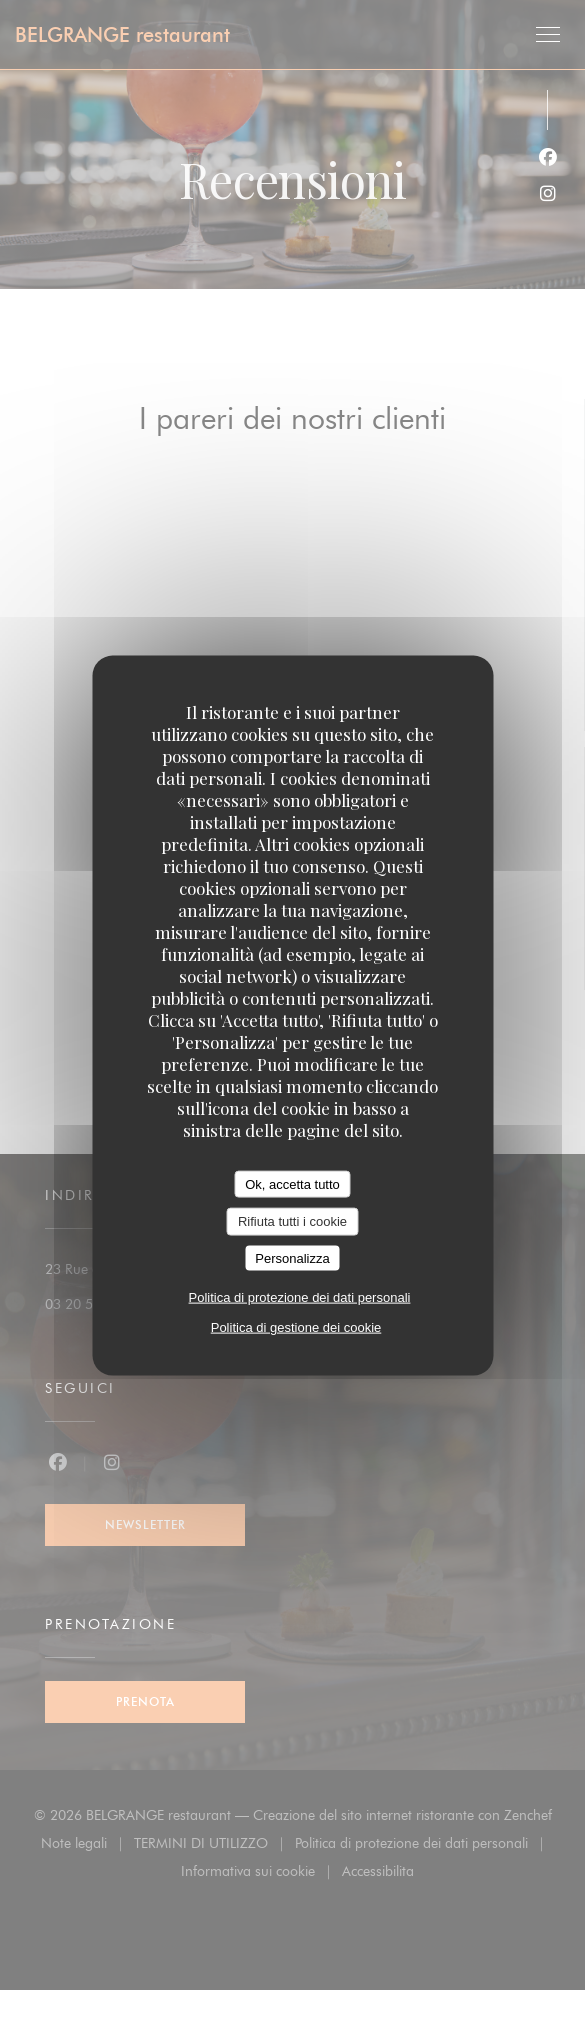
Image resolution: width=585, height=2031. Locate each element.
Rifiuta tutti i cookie (292, 1221)
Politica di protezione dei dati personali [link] (300, 1297)
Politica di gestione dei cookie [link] (296, 1327)
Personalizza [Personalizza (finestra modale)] (292, 1257)
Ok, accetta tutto (292, 1183)
